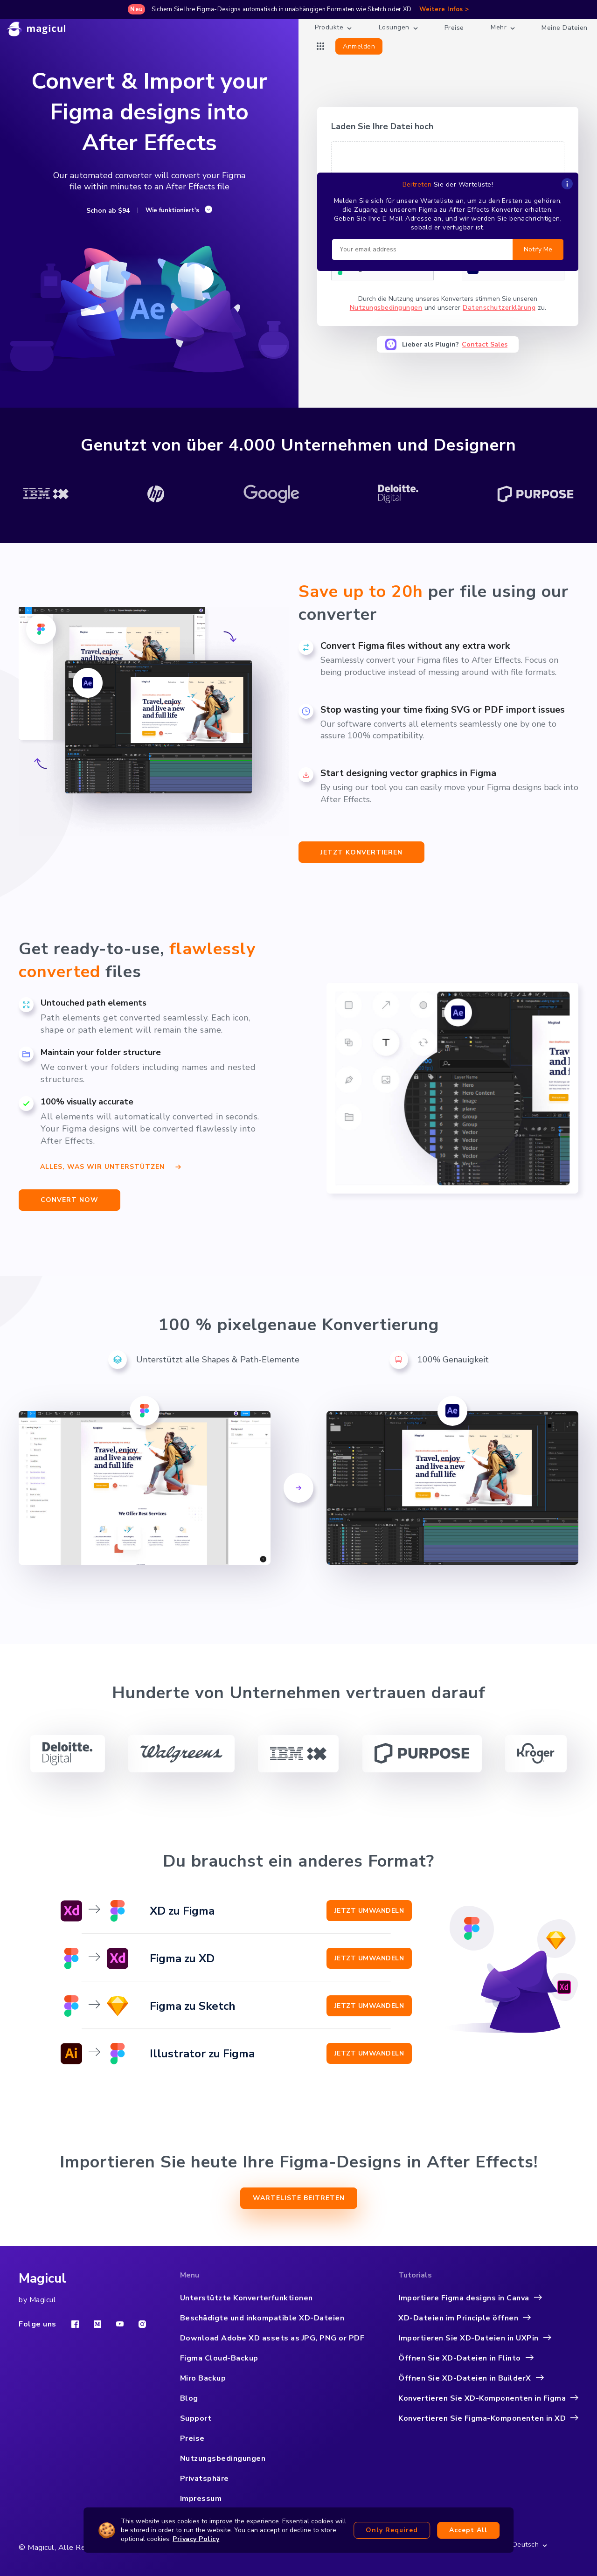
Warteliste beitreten (299, 2198)
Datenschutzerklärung (499, 307)
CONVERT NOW (69, 1199)
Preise (454, 27)
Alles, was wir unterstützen (110, 1165)
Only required (392, 2530)
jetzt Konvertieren (361, 852)
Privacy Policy (196, 2538)
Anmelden (359, 46)
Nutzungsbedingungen (386, 307)
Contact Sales (484, 344)
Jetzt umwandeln (369, 1910)
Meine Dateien (564, 27)
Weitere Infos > (444, 9)
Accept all (468, 2530)
